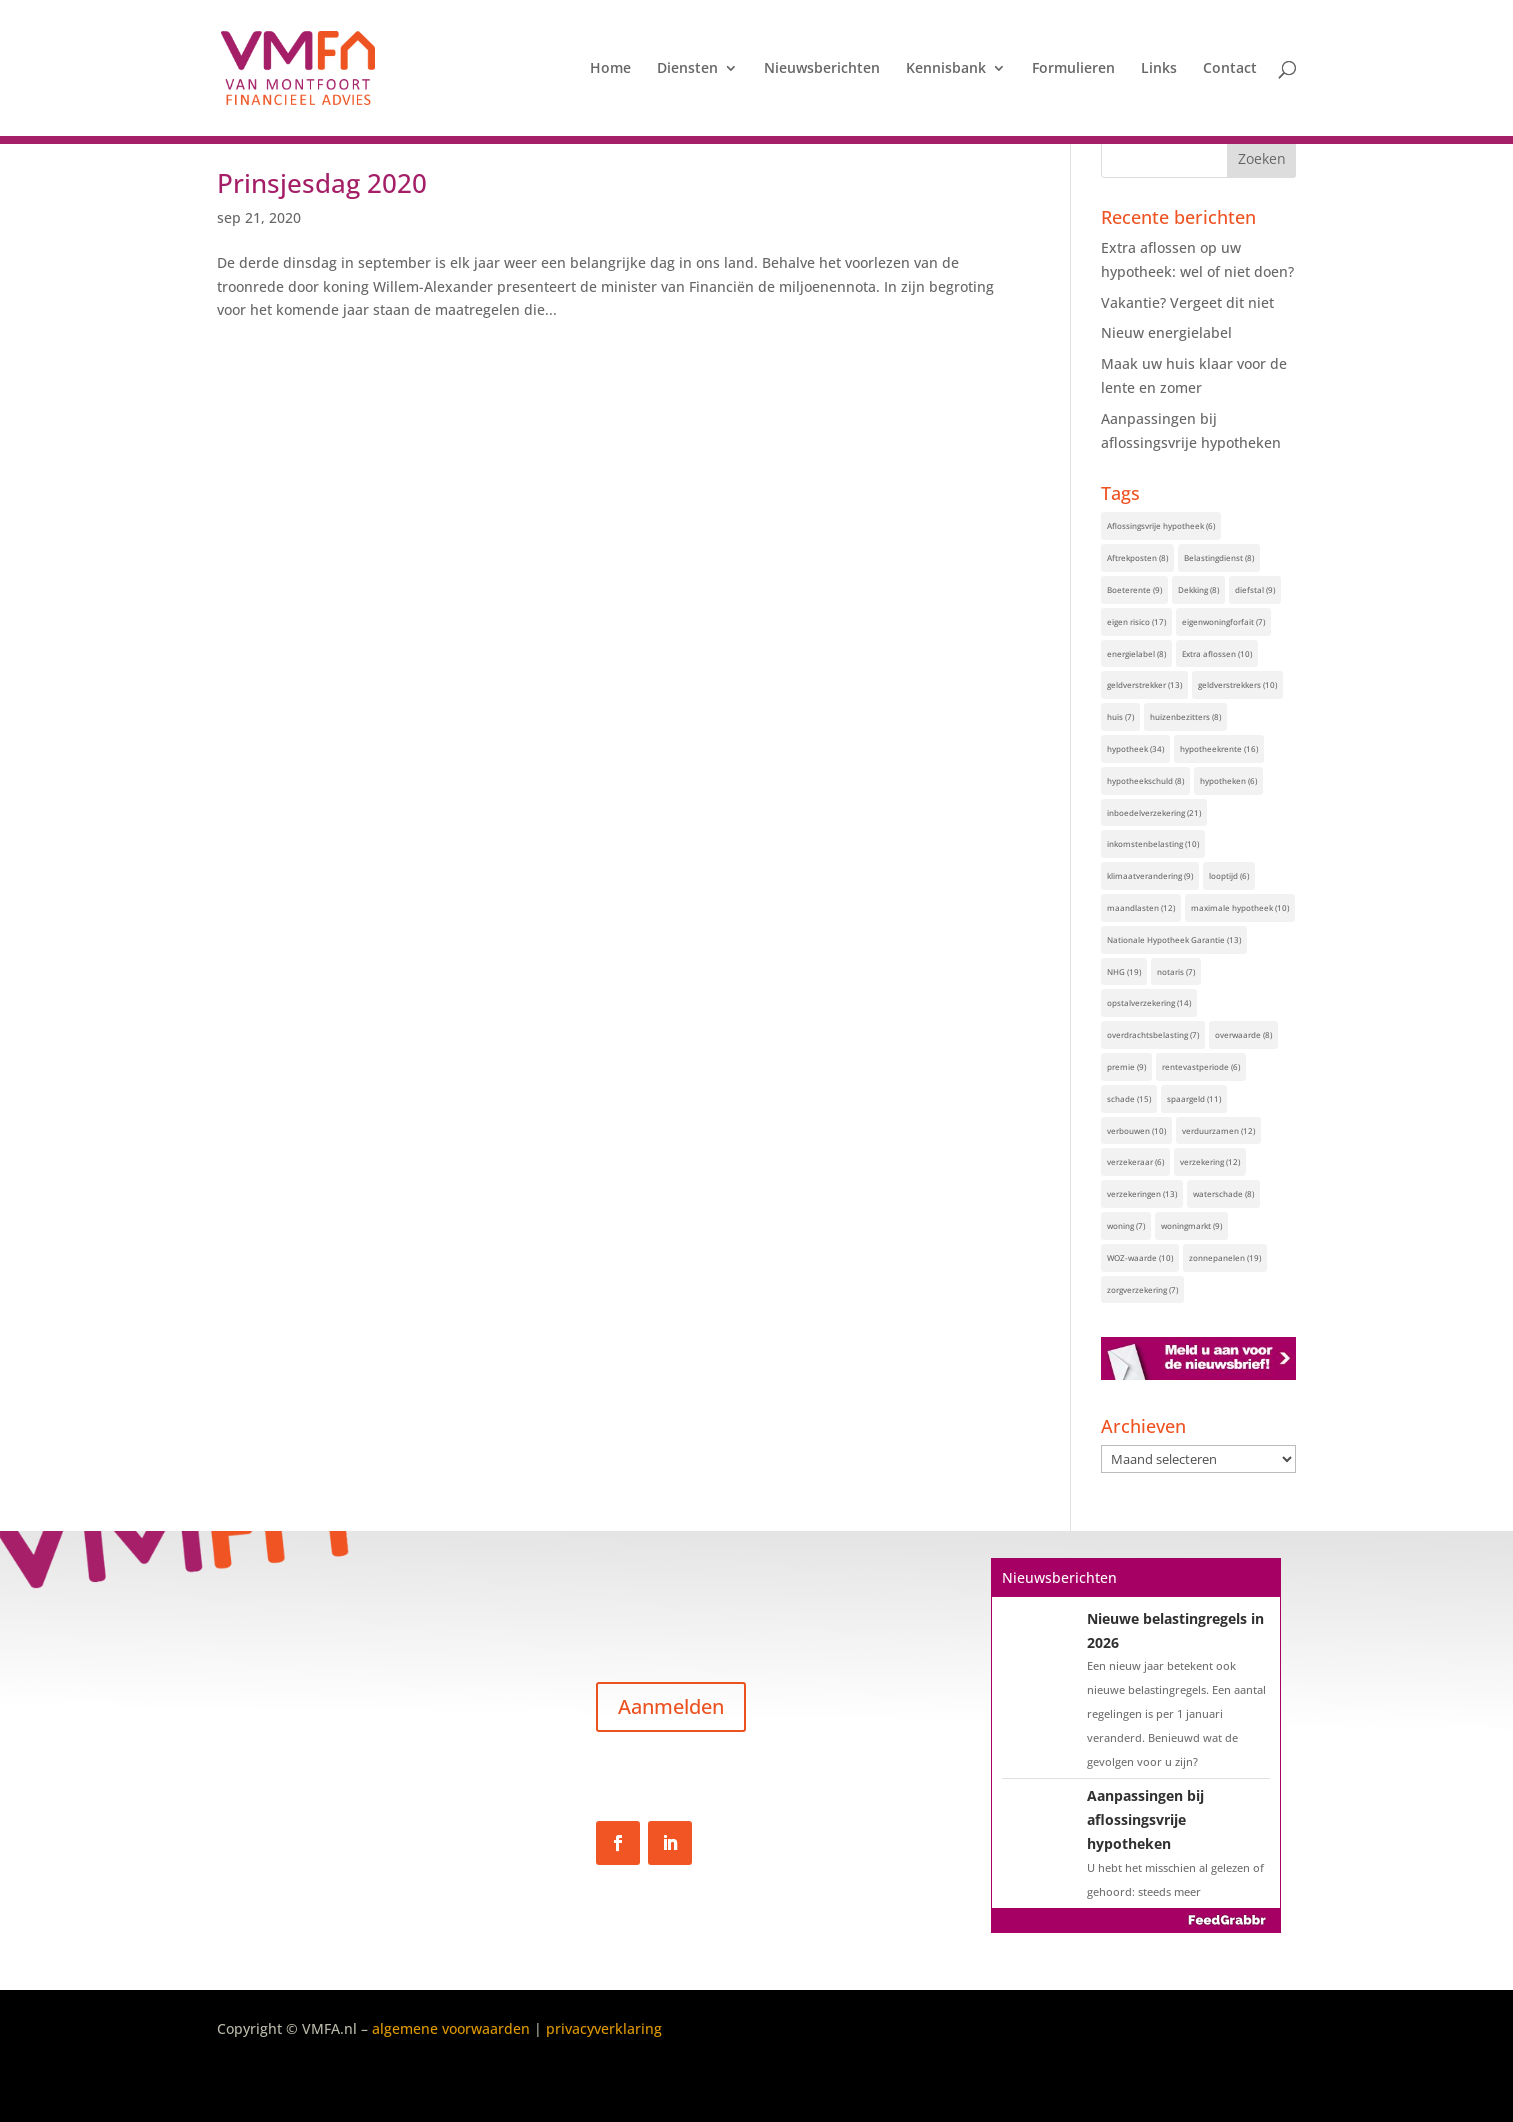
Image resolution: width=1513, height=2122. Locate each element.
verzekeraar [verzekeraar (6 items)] (1135, 1161)
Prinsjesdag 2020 (322, 183)
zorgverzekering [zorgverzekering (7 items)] (1142, 1289)
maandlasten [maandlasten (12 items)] (1141, 907)
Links (1159, 69)
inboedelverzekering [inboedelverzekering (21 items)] (1154, 812)
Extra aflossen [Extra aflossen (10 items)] (1217, 653)
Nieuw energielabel (1166, 332)
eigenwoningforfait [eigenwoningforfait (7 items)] (1223, 621)
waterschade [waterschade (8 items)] (1223, 1193)
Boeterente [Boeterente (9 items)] (1134, 589)
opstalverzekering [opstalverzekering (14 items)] (1149, 1002)
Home (610, 69)
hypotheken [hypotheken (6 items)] (1228, 780)
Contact (1230, 69)
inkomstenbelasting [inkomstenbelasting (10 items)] (1153, 843)
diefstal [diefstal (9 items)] (1255, 589)
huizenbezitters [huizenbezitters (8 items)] (1185, 716)
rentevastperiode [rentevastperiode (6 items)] (1201, 1066)
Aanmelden (671, 1706)
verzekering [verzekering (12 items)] (1210, 1161)
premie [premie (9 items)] (1126, 1066)
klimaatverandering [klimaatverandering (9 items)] (1150, 875)
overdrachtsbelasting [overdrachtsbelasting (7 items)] (1153, 1034)
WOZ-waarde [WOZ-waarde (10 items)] (1140, 1257)
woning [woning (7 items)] (1126, 1225)
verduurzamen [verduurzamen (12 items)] (1218, 1130)
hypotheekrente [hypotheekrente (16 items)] (1219, 748)
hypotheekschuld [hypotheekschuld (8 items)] (1145, 780)
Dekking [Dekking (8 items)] (1198, 589)
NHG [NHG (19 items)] (1124, 971)
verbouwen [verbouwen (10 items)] (1136, 1130)
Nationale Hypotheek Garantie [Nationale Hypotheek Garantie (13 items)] (1174, 939)
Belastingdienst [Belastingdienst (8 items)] (1219, 557)
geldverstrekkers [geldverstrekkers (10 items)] (1237, 684)
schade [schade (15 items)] (1129, 1098)
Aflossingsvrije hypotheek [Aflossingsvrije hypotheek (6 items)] (1161, 525)
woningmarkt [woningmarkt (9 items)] (1191, 1225)
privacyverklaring (604, 2028)
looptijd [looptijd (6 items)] (1229, 875)
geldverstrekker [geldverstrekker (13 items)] (1144, 684)
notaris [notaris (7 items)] (1176, 971)
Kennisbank (946, 69)
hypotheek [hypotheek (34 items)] (1135, 748)
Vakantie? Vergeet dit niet (1187, 302)
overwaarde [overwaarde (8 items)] (1243, 1034)
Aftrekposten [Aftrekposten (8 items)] (1137, 557)
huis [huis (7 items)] (1120, 716)
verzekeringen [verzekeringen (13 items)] (1142, 1193)
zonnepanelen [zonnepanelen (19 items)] (1225, 1257)
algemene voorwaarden (451, 2028)
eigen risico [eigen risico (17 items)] (1136, 621)
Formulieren (1073, 69)
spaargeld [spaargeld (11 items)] (1194, 1098)
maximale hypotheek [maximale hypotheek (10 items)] (1240, 907)
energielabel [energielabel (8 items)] (1136, 653)
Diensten (687, 69)
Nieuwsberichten (822, 69)
